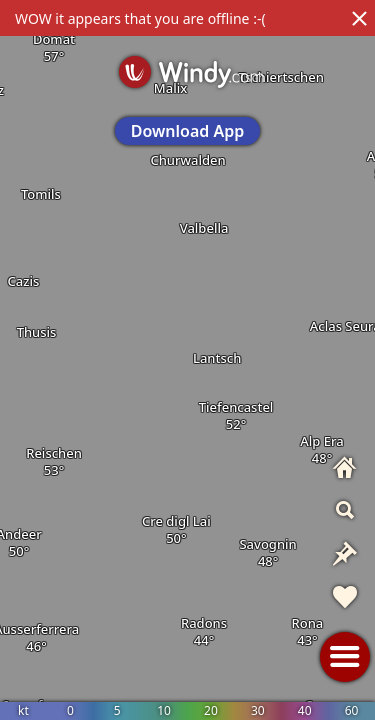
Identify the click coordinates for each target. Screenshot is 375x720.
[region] (187, 360)
